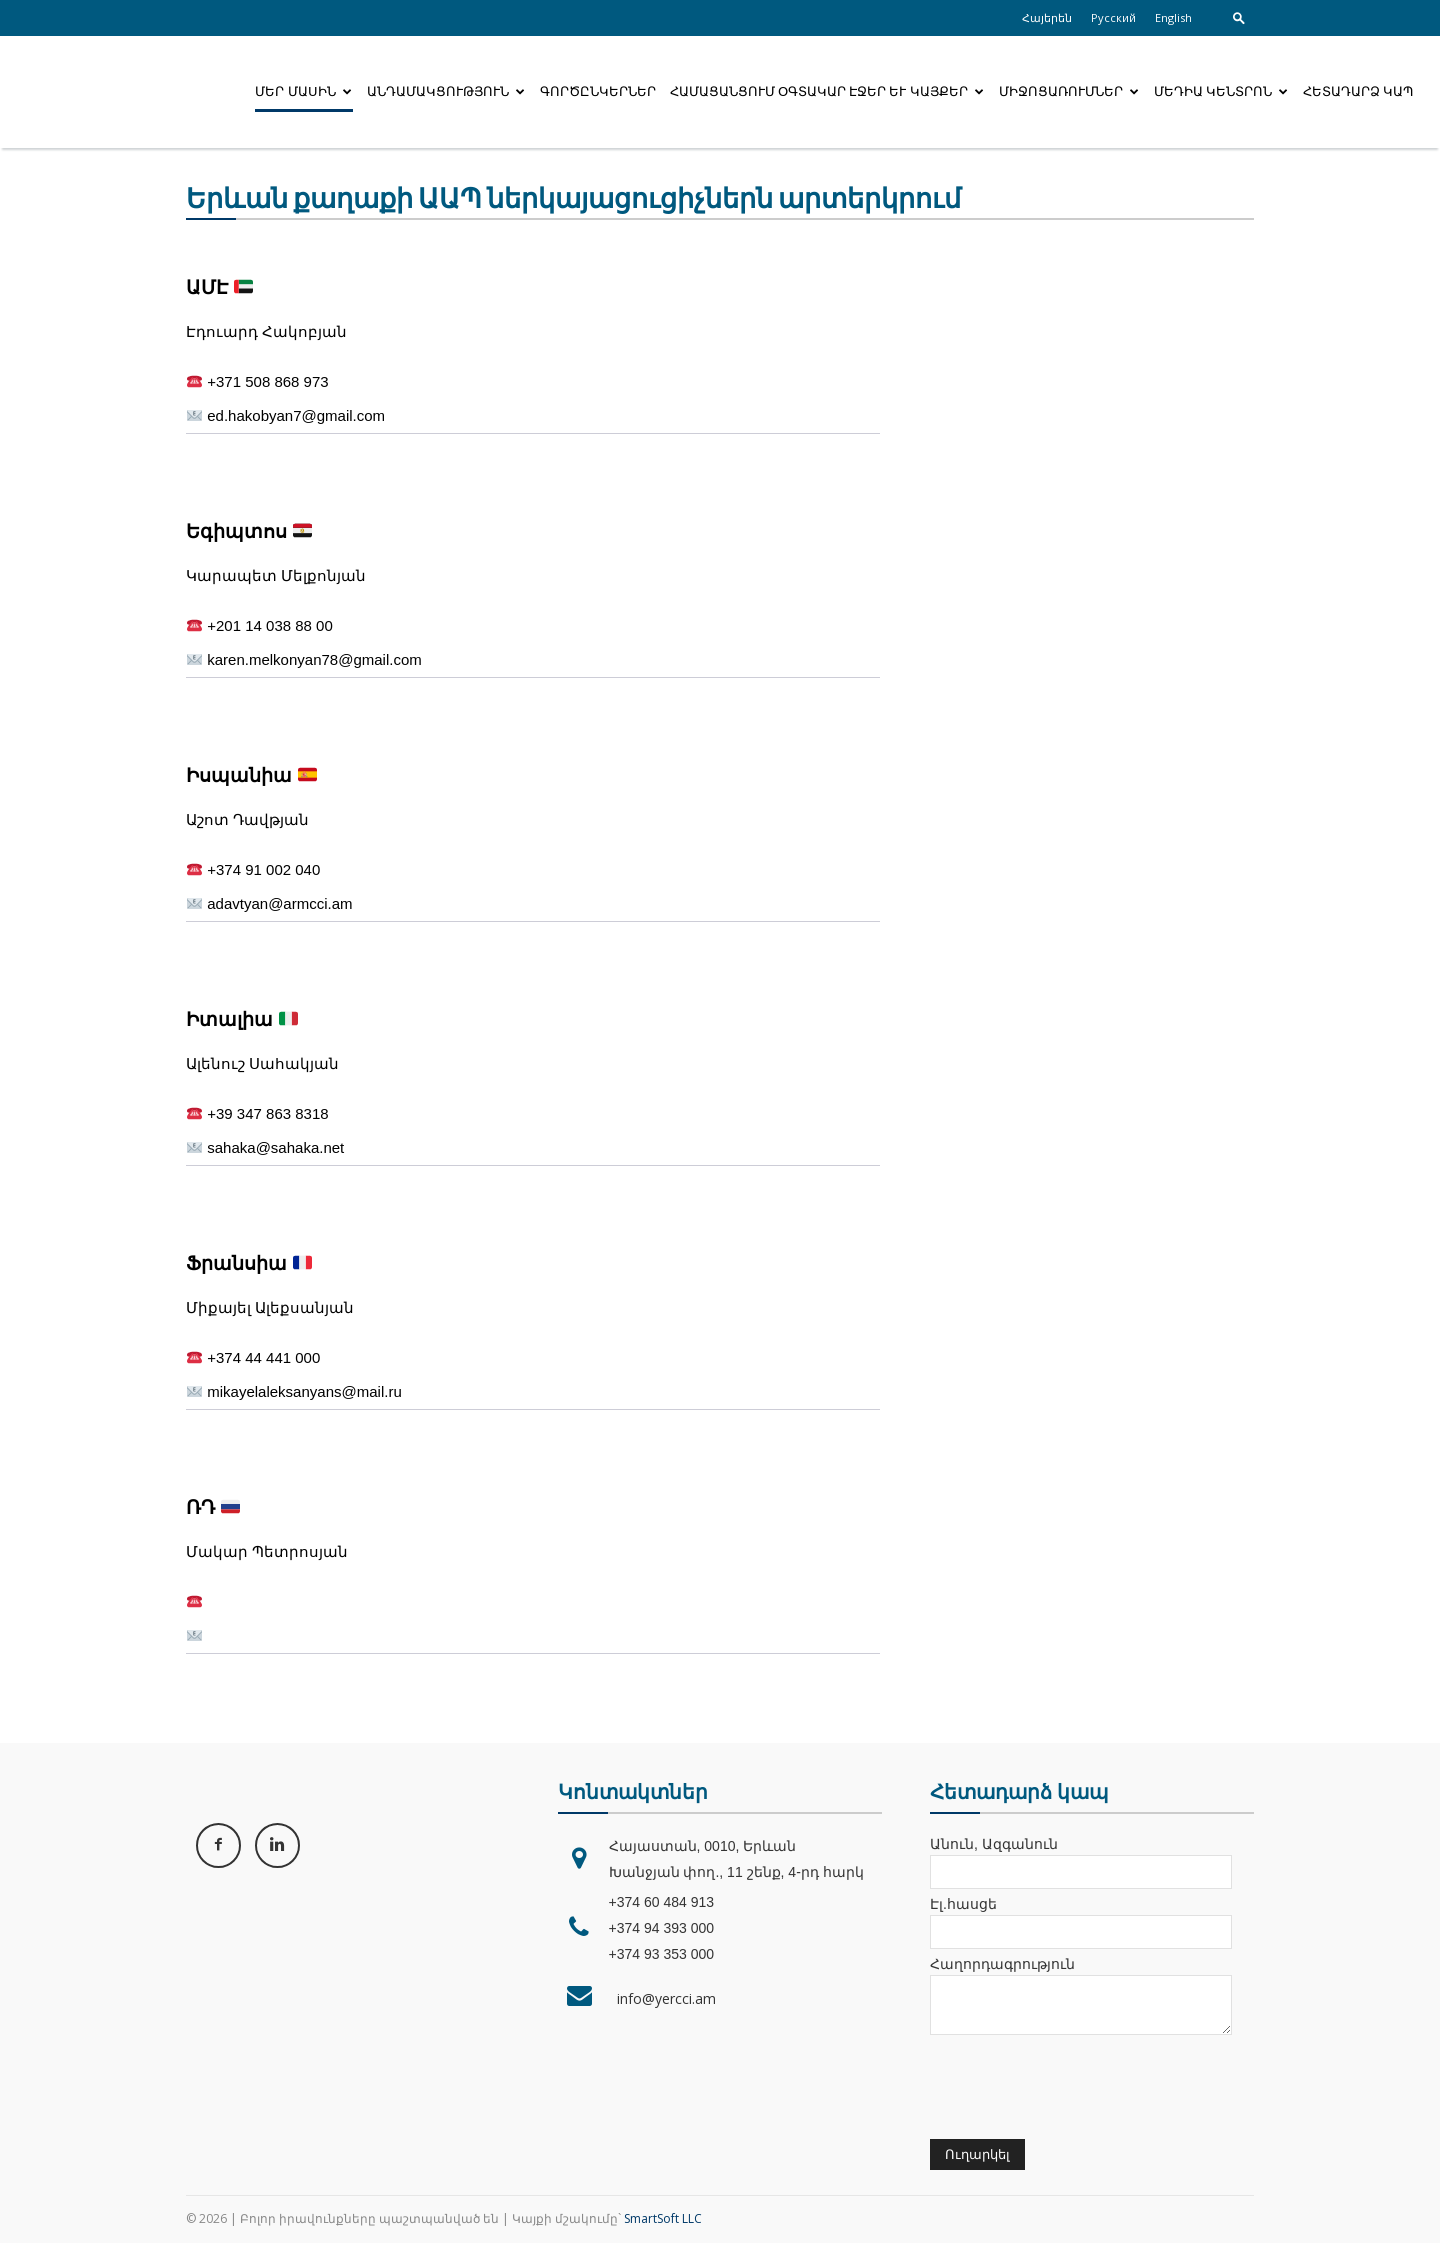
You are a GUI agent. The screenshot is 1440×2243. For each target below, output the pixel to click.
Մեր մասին (303, 91)
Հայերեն (1047, 17)
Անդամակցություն (446, 91)
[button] (1239, 17)
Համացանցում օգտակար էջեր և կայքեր (827, 91)
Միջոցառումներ (1069, 91)
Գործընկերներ (598, 91)
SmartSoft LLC (663, 2218)
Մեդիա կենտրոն (1221, 91)
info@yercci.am (662, 1998)
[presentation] (1082, 2085)
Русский (1113, 17)
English (1173, 17)
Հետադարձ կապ (1358, 91)
